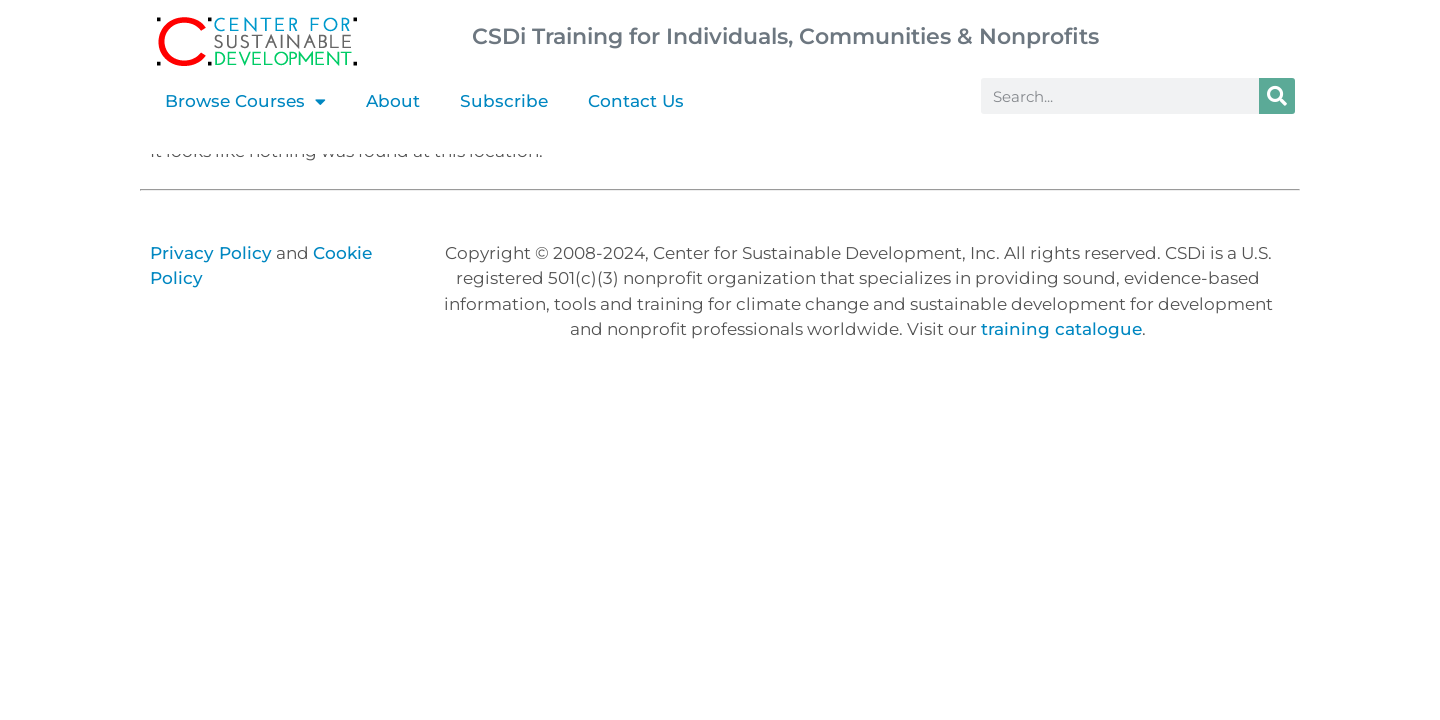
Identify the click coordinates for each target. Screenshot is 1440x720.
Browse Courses (245, 101)
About (393, 101)
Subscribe (504, 101)
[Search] (1277, 96)
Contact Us (636, 101)
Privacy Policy (211, 253)
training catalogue (1061, 329)
